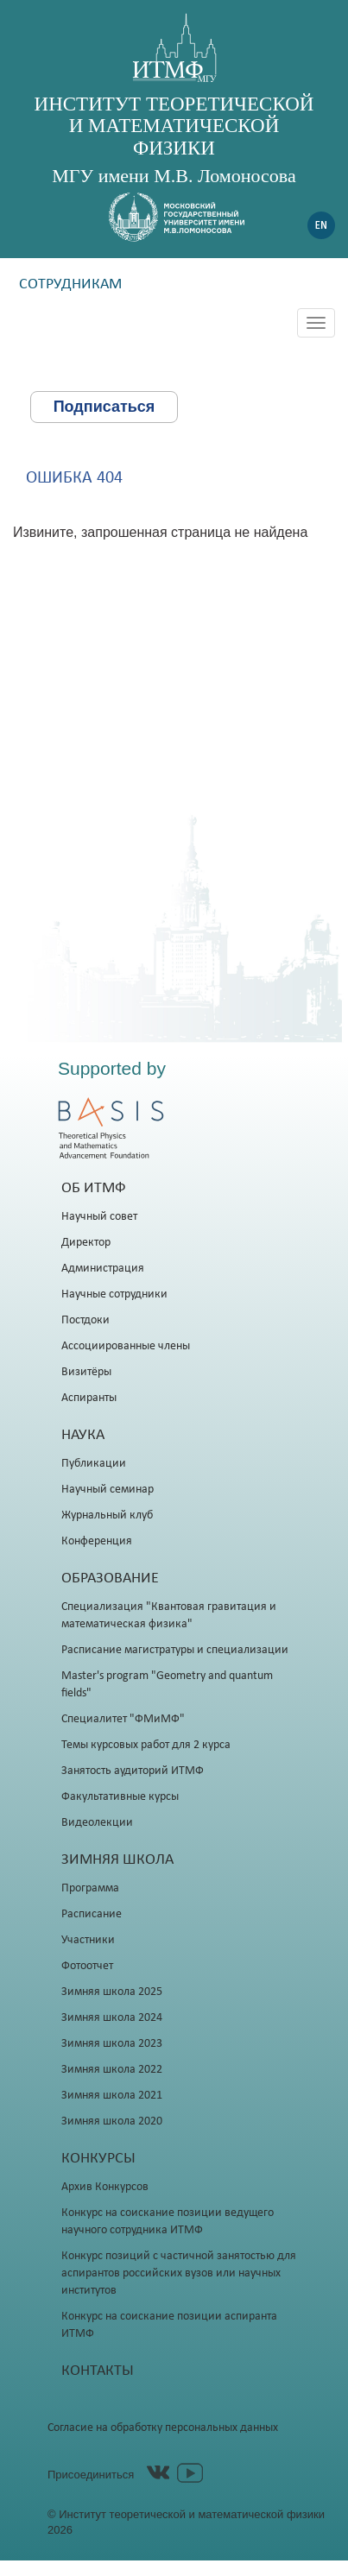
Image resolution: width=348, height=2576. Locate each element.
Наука (82, 1435)
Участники (88, 1940)
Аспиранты (89, 1398)
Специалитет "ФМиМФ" (123, 1719)
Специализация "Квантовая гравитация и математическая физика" (168, 1616)
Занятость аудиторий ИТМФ (132, 1771)
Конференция (96, 1541)
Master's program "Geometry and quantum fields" (167, 1685)
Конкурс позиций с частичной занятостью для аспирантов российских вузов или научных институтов (178, 2273)
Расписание (91, 1914)
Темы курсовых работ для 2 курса (146, 1745)
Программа (90, 1888)
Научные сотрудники (114, 1294)
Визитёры (86, 1372)
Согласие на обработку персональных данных (162, 2427)
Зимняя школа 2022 (111, 2069)
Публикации (93, 1463)
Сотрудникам (70, 284)
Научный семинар (107, 1489)
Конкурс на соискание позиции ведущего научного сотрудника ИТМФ (167, 2222)
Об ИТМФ (93, 1188)
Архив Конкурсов (105, 2187)
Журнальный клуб (107, 1515)
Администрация (102, 1268)
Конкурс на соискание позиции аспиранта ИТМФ (169, 2325)
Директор (86, 1242)
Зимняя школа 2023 (111, 2043)
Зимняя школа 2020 (111, 2121)
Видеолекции (97, 1822)
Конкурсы (98, 2158)
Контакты (97, 2371)
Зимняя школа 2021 (111, 2095)
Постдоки (85, 1320)
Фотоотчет (87, 1966)
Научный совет (99, 1216)
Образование (110, 1578)
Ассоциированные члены (125, 1346)
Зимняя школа (117, 1860)
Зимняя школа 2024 (111, 2017)
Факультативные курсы (120, 1796)
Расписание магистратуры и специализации (174, 1650)
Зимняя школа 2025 (111, 1992)
